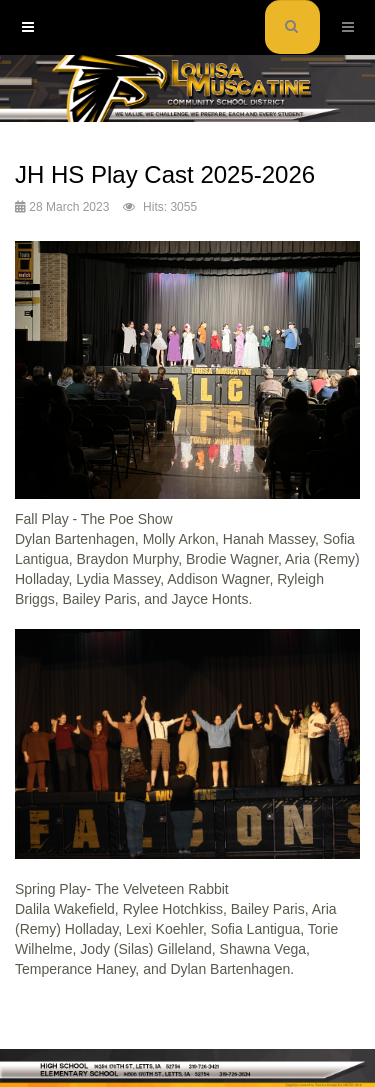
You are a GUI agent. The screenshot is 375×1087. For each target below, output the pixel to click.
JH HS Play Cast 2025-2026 (165, 174)
